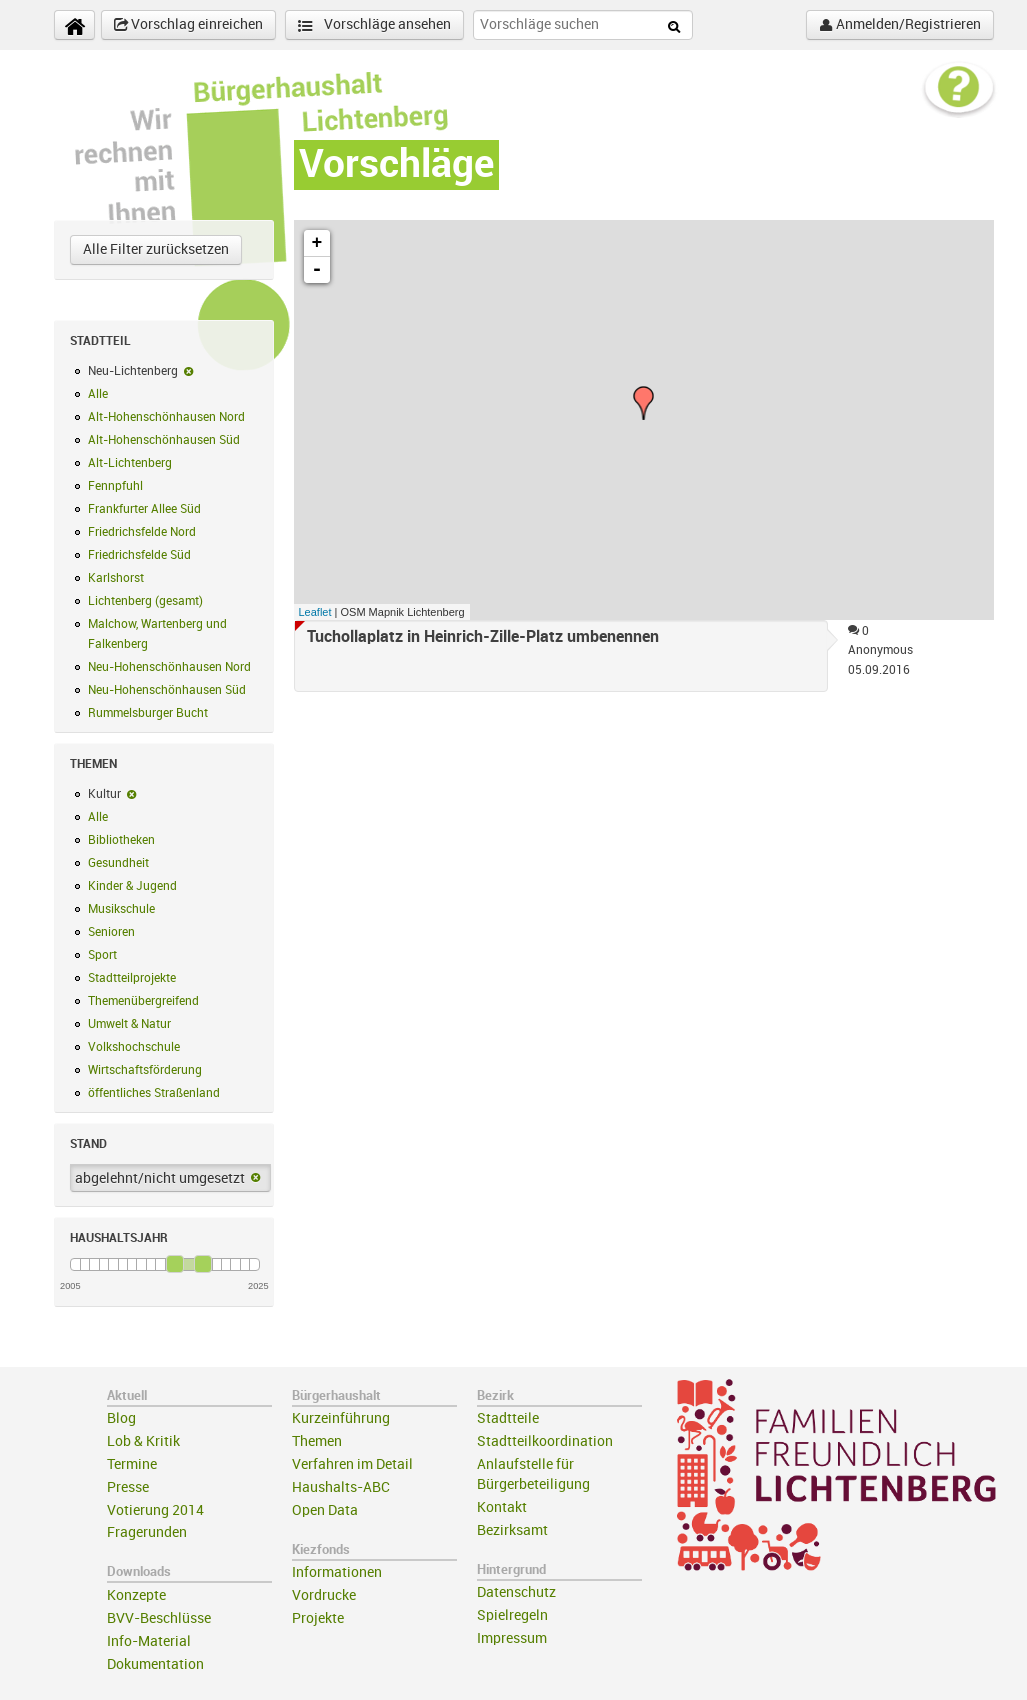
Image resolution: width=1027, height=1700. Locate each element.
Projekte (318, 1618)
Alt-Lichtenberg (130, 463)
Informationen (337, 1572)
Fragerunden (147, 1532)
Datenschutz (516, 1592)
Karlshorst (116, 578)
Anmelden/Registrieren (900, 25)
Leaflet (315, 612)
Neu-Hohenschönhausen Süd (167, 690)
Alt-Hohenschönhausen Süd (164, 440)
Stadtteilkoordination (545, 1441)
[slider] (175, 1264)
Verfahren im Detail (352, 1464)
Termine (132, 1464)
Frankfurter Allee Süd (144, 509)
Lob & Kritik (143, 1441)
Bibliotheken (121, 840)
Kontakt (502, 1507)
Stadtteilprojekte (132, 978)
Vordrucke (324, 1595)
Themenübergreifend (143, 1001)
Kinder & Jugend (132, 886)
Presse (128, 1487)
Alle (98, 394)
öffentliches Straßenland (154, 1093)
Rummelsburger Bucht (148, 713)
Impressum (512, 1638)
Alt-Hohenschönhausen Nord (166, 417)
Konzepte (136, 1595)
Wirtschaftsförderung (145, 1070)
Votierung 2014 (155, 1510)
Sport (102, 955)
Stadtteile (508, 1418)
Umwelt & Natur (129, 1024)
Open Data (325, 1510)
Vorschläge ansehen (374, 25)
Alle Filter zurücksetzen (156, 249)
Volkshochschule (134, 1047)
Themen (317, 1441)
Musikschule (121, 909)
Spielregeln (512, 1615)
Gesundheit (118, 863)
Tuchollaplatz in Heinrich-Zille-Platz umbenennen (483, 637)
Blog (121, 1418)
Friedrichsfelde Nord (142, 532)
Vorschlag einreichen (188, 25)
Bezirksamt (512, 1530)
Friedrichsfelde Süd (139, 555)
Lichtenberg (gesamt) (145, 601)
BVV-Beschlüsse (159, 1618)
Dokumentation (155, 1664)
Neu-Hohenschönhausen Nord (169, 667)
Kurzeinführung (341, 1418)
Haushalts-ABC (341, 1487)
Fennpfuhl (115, 486)
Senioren (111, 932)
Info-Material (149, 1641)
